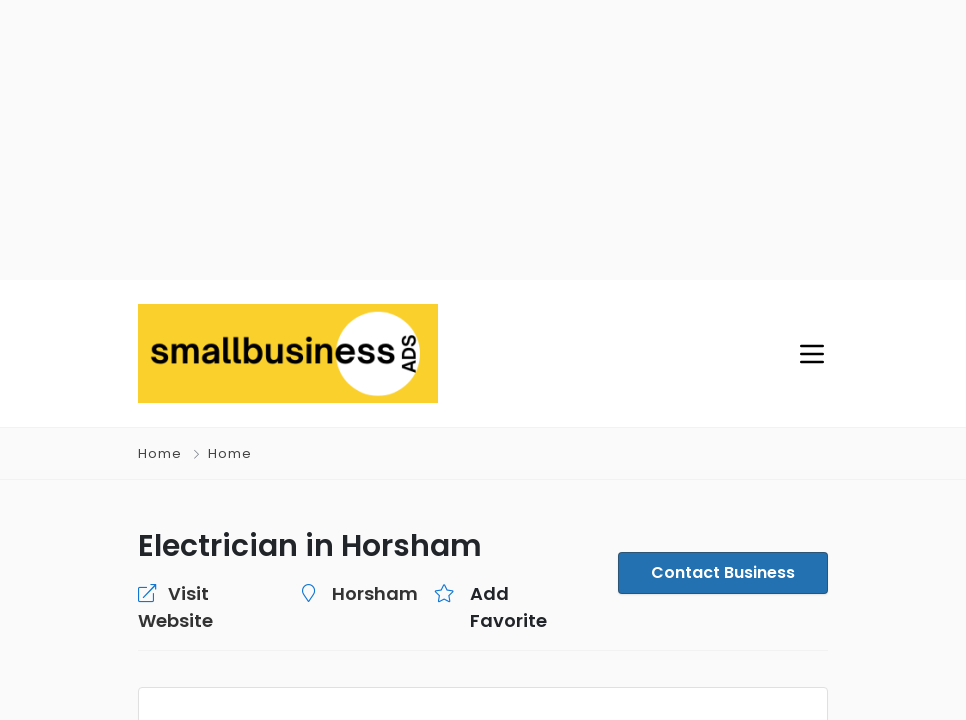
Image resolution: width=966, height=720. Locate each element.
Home (160, 453)
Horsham (375, 593)
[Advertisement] (483, 140)
